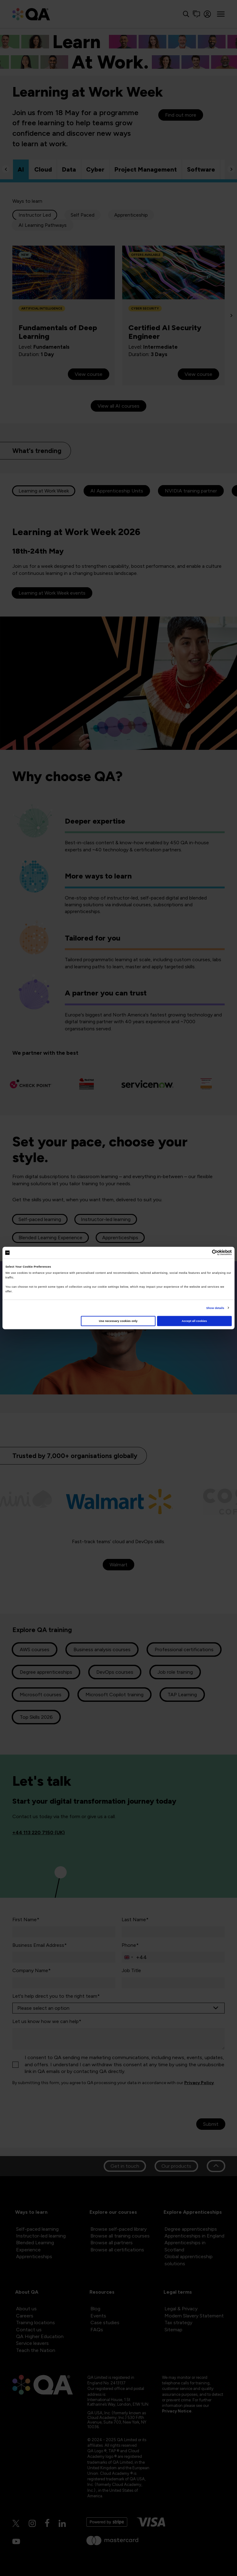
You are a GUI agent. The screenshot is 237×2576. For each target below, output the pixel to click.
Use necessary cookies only (118, 1321)
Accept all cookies (194, 1321)
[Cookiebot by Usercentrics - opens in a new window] (205, 1253)
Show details (215, 1307)
